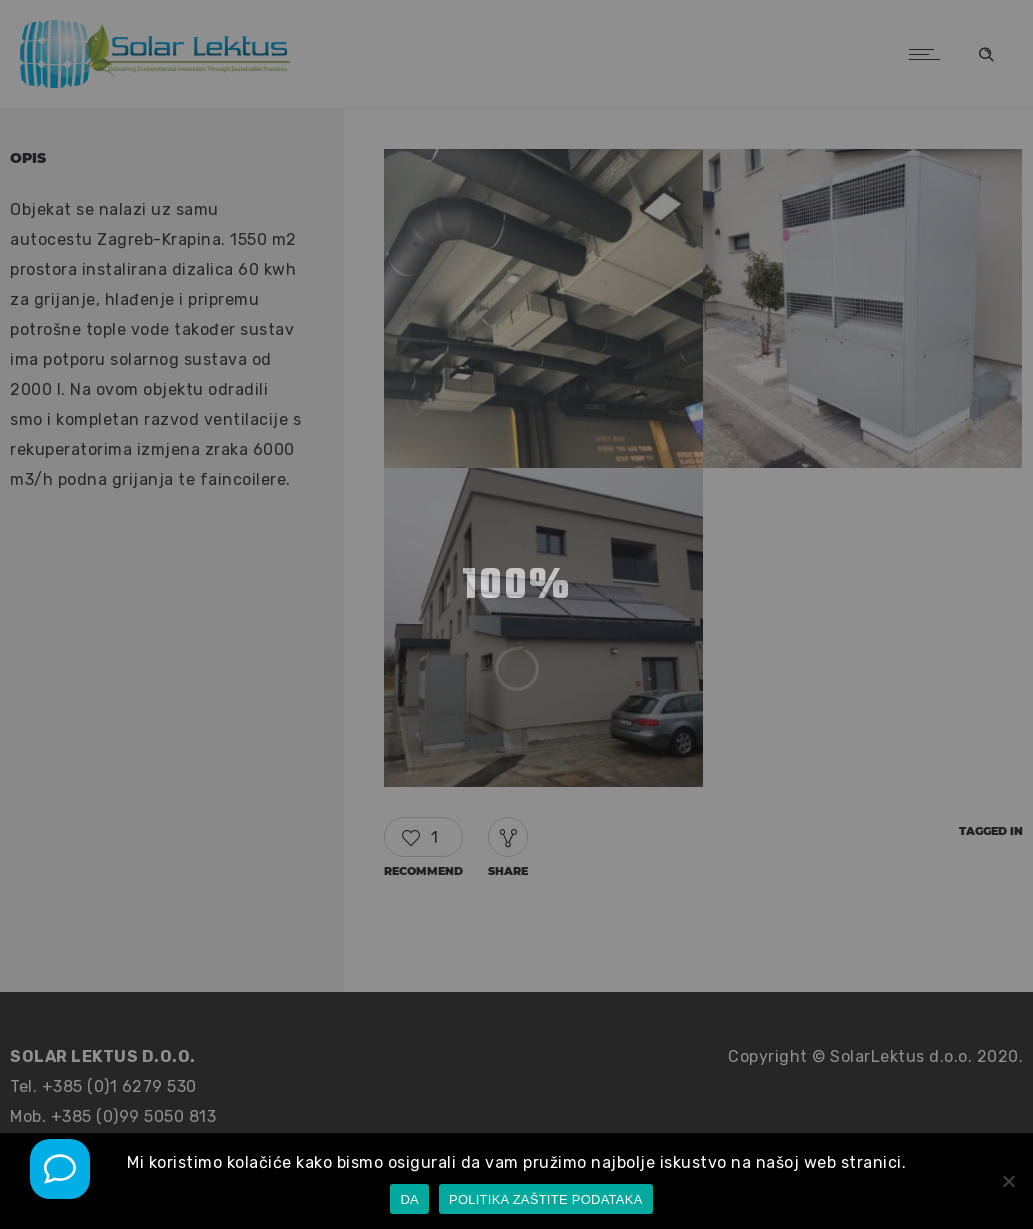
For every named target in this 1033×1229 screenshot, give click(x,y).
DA (409, 1199)
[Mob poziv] (60, 1169)
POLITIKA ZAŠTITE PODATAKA (546, 1199)
